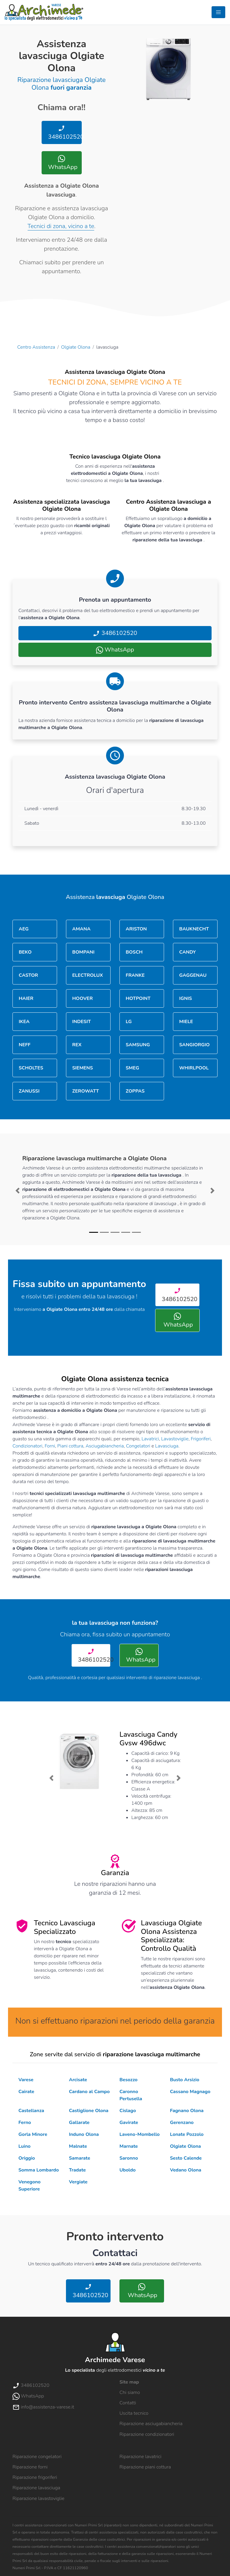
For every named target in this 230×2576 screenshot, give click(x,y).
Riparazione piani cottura (145, 2467)
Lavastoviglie (174, 1439)
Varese (26, 2079)
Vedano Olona (185, 2170)
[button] (17, 1190)
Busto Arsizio (184, 2079)
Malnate (78, 2146)
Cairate (26, 2091)
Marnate (128, 2146)
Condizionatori (27, 1446)
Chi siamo (129, 2392)
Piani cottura (70, 1446)
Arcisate (78, 2079)
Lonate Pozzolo (187, 2134)
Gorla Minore (32, 2134)
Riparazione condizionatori (146, 2434)
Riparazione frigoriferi (34, 2477)
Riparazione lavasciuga (36, 2488)
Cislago (127, 2110)
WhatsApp (62, 163)
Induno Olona (84, 2134)
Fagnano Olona (187, 2110)
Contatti (127, 2403)
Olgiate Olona (75, 347)
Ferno (24, 2122)
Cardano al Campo (89, 2091)
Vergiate (78, 2182)
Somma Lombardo (38, 2170)
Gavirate (128, 2122)
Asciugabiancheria (105, 1446)
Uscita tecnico (133, 2413)
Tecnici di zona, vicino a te (61, 226)
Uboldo (127, 2170)
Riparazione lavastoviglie (38, 2498)
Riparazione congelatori (37, 2456)
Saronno (128, 2158)
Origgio (26, 2158)
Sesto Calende (186, 2158)
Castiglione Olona (88, 2110)
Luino (24, 2146)
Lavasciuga (166, 1446)
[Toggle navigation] (218, 12)
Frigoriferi (201, 1439)
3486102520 (64, 133)
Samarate (79, 2158)
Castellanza (31, 2110)
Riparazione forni (30, 2467)
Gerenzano (181, 2122)
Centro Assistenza (36, 347)
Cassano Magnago (190, 2091)
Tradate (77, 2170)
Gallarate (79, 2122)
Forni (50, 1446)
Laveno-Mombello (139, 2134)
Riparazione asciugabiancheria (150, 2423)
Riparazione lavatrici (140, 2456)
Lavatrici (150, 1439)
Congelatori (138, 1446)
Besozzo (128, 2079)
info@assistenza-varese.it (43, 2407)
